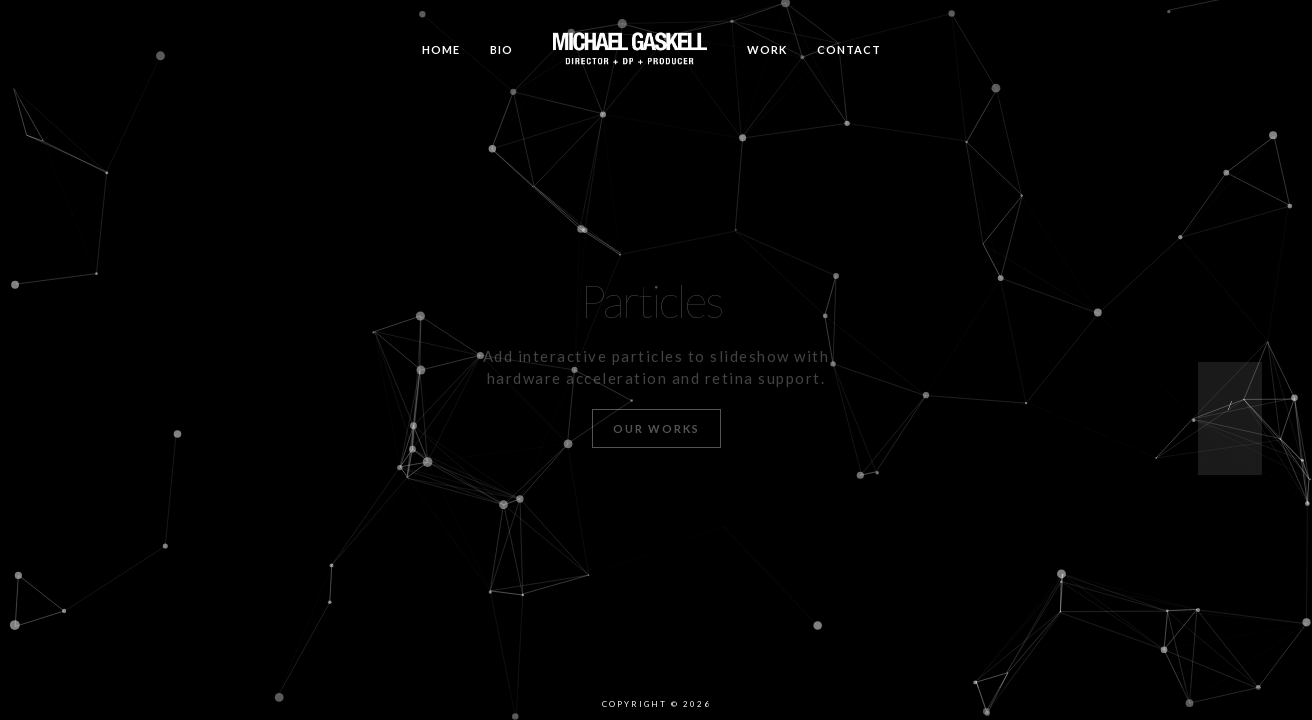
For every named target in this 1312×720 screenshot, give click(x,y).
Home (441, 49)
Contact (849, 49)
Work (767, 49)
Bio (501, 49)
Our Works (656, 428)
